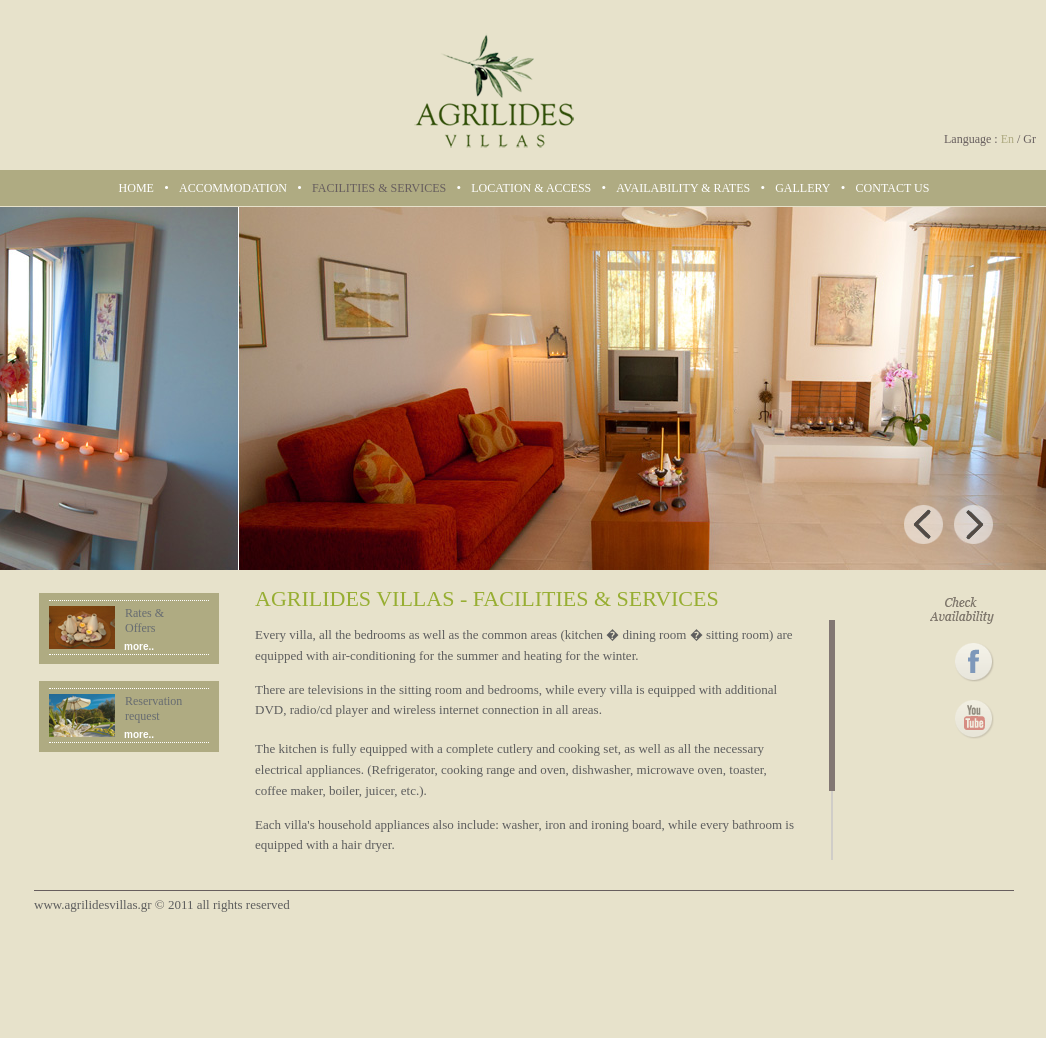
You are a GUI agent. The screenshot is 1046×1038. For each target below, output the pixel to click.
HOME (136, 188)
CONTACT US (893, 188)
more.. (139, 646)
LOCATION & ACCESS (531, 188)
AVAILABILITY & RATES (683, 188)
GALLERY (802, 188)
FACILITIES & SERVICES (379, 188)
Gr (1029, 139)
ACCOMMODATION (233, 188)
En (1007, 139)
